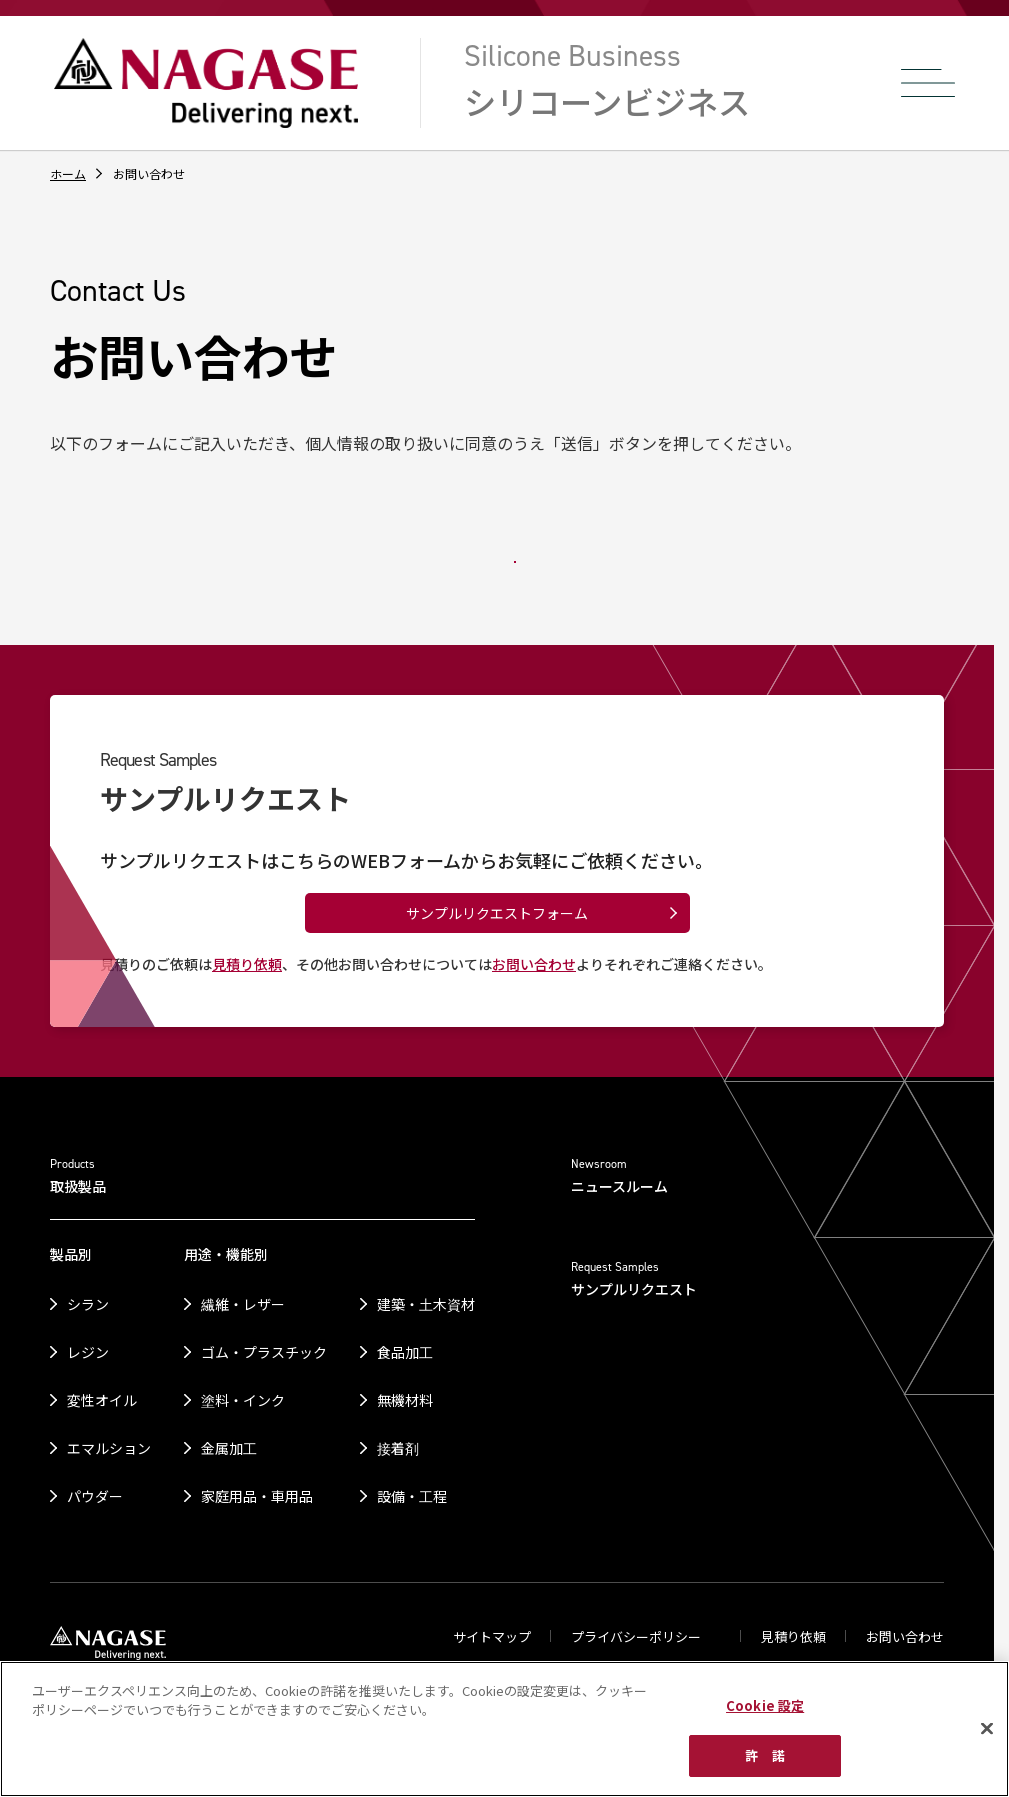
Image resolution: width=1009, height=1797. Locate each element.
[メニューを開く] (928, 83)
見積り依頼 (247, 964)
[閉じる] (987, 1728)
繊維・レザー (243, 1304)
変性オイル (102, 1400)
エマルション (109, 1448)
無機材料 (405, 1400)
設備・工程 (412, 1496)
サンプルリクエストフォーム (497, 913)
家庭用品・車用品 (257, 1496)
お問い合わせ (534, 964)
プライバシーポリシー (637, 1636)
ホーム (68, 173)
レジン (88, 1352)
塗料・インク (243, 1400)
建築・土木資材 (426, 1304)
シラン (88, 1304)
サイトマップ (492, 1636)
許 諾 (764, 1755)
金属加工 (229, 1448)
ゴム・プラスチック (264, 1352)
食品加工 (405, 1352)
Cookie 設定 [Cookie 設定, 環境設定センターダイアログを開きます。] (765, 1705)
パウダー (95, 1496)
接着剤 (398, 1448)
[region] (504, 1729)
